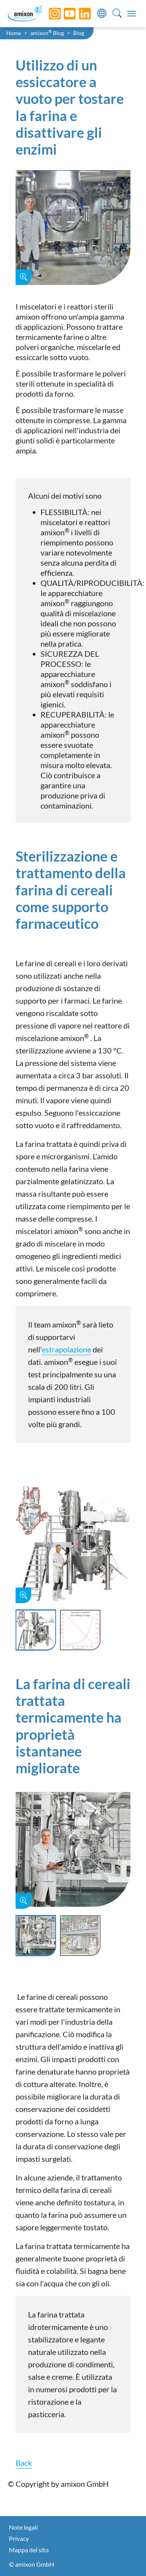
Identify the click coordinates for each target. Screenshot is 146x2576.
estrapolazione (66, 1349)
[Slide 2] (80, 1630)
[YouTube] (63, 13)
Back (24, 2462)
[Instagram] (49, 13)
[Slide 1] (36, 1630)
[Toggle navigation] (131, 13)
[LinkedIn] (79, 13)
